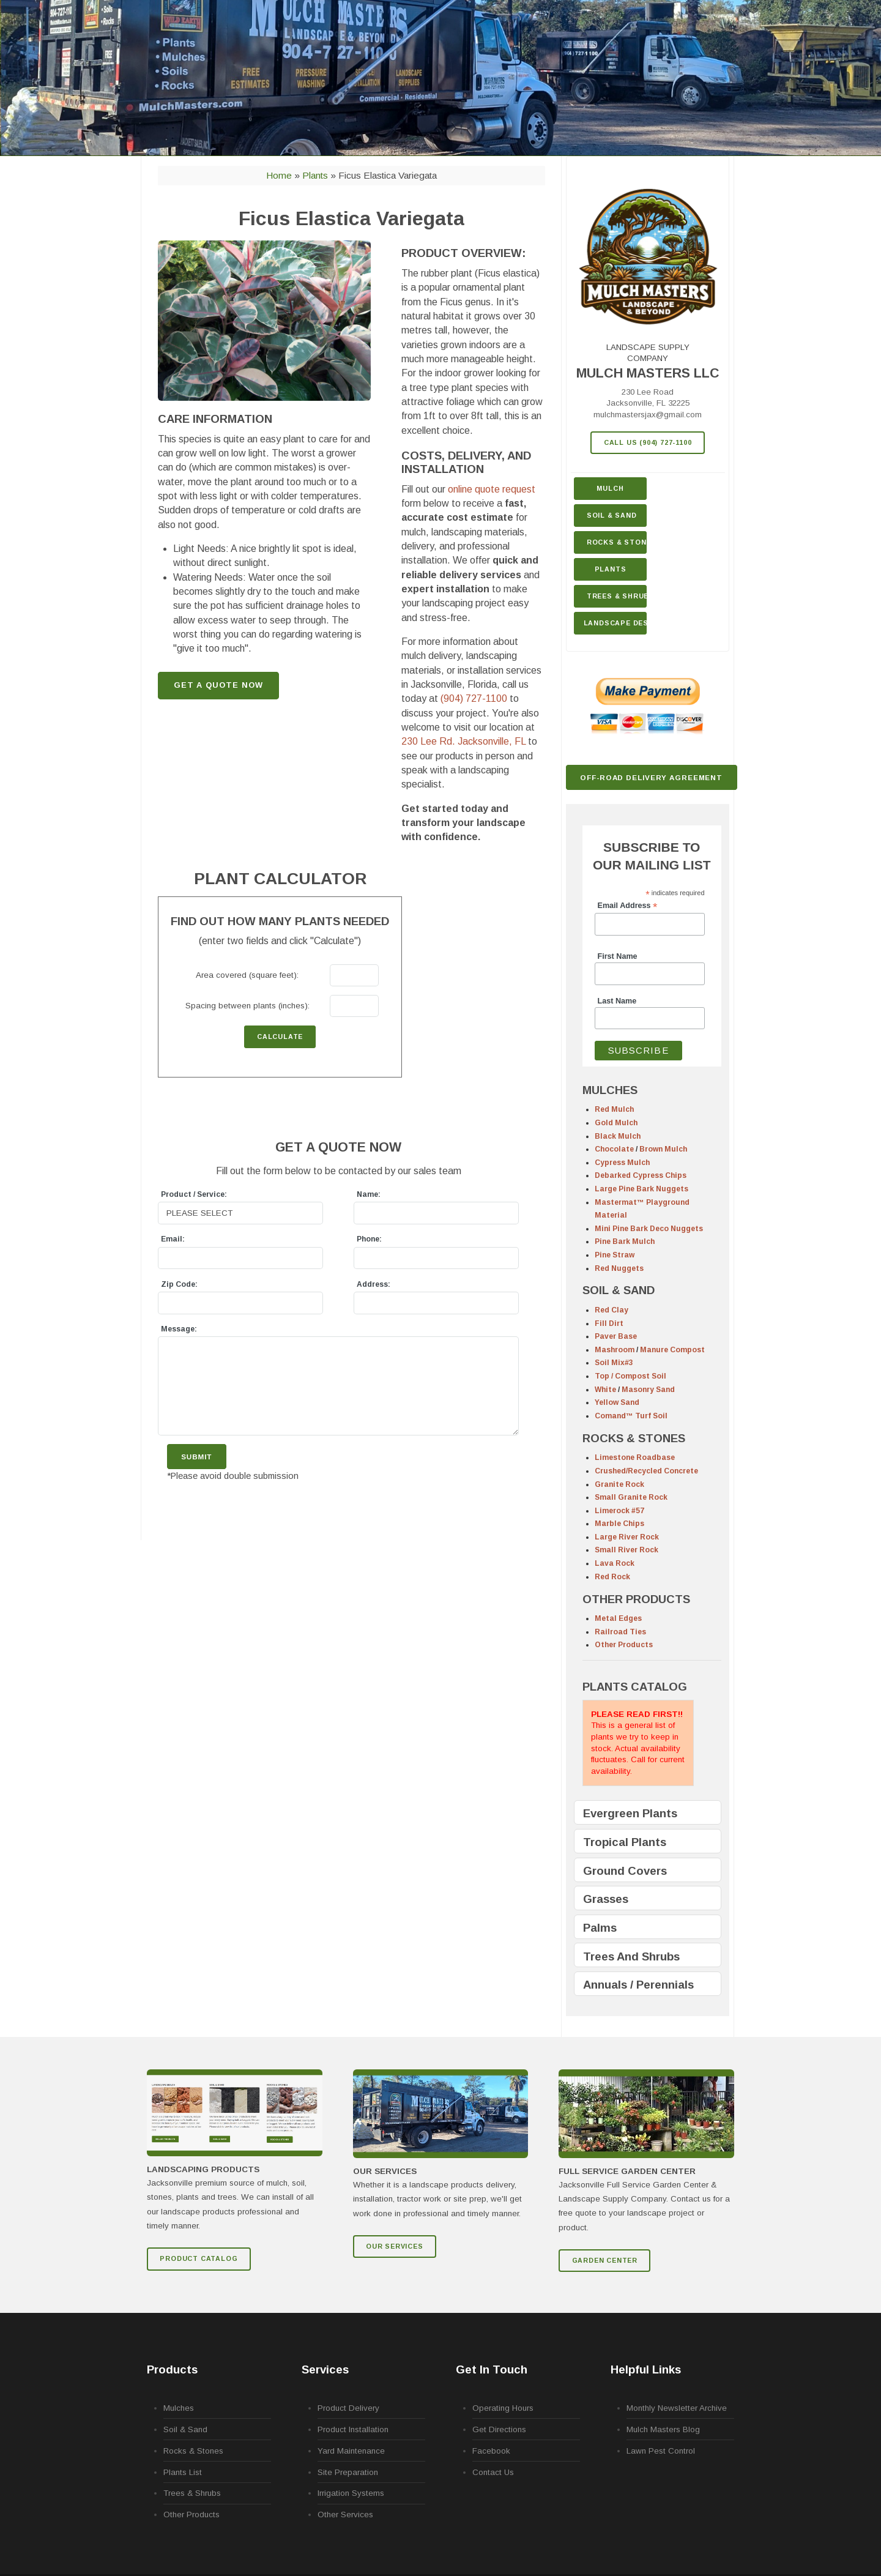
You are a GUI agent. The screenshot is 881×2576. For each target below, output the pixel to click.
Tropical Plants (624, 1842)
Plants (610, 569)
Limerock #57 (619, 1510)
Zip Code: (179, 1284)
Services (325, 2369)
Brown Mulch (663, 1149)
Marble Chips (619, 1523)
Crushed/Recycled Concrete (646, 1471)
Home (279, 175)
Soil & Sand (612, 515)
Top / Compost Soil (630, 1376)
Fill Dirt (609, 1323)
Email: (173, 1239)
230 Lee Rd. (463, 741)
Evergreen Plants (630, 1813)
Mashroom (614, 1350)
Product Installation (353, 2429)
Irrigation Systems (351, 2493)
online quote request (491, 489)
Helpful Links (646, 2369)
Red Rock (612, 1577)
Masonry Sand (648, 1389)
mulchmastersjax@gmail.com (647, 414)
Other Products (624, 1644)
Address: (373, 1284)
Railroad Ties (620, 1632)
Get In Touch (491, 2369)
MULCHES (610, 1090)
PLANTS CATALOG (634, 1686)
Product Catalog (198, 2258)
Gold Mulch (616, 1123)
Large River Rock (627, 1537)
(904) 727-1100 (474, 698)
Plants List (182, 2472)
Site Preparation (348, 2472)
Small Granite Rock (631, 1497)
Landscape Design (615, 623)
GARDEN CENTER (605, 2260)
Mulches (178, 2408)
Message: (179, 1329)
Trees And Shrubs (631, 1956)
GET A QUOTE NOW (218, 685)
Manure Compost (672, 1350)
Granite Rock (619, 1484)
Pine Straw (614, 1255)
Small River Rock (626, 1550)
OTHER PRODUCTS (636, 1599)
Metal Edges (618, 1618)
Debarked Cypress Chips (640, 1175)
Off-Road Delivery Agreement (651, 777)
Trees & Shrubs (617, 596)
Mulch (610, 488)
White (605, 1389)
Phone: (369, 1239)
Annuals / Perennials (638, 1984)
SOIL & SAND (618, 1290)
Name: (369, 1194)
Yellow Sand (617, 1402)
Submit (196, 1457)
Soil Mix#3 (614, 1362)
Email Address (628, 906)
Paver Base (616, 1336)
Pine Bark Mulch (625, 1241)
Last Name (617, 1001)
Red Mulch (614, 1109)
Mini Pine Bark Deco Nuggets (649, 1228)
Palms (600, 1927)
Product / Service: (194, 1194)
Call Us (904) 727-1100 (648, 442)
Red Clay (611, 1310)
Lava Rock (614, 1563)
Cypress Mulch (622, 1162)
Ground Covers (625, 1870)
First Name (618, 956)
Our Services (394, 2246)
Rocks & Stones (193, 2450)
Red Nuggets (619, 1268)
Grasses (605, 1899)
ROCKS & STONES (633, 1438)
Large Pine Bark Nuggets (641, 1189)
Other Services (345, 2514)
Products (172, 2369)
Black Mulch (618, 1136)
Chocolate (614, 1149)
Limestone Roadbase (635, 1457)
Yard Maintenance (351, 2450)
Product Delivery (348, 2408)
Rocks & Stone (617, 542)
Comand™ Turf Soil (631, 1416)
